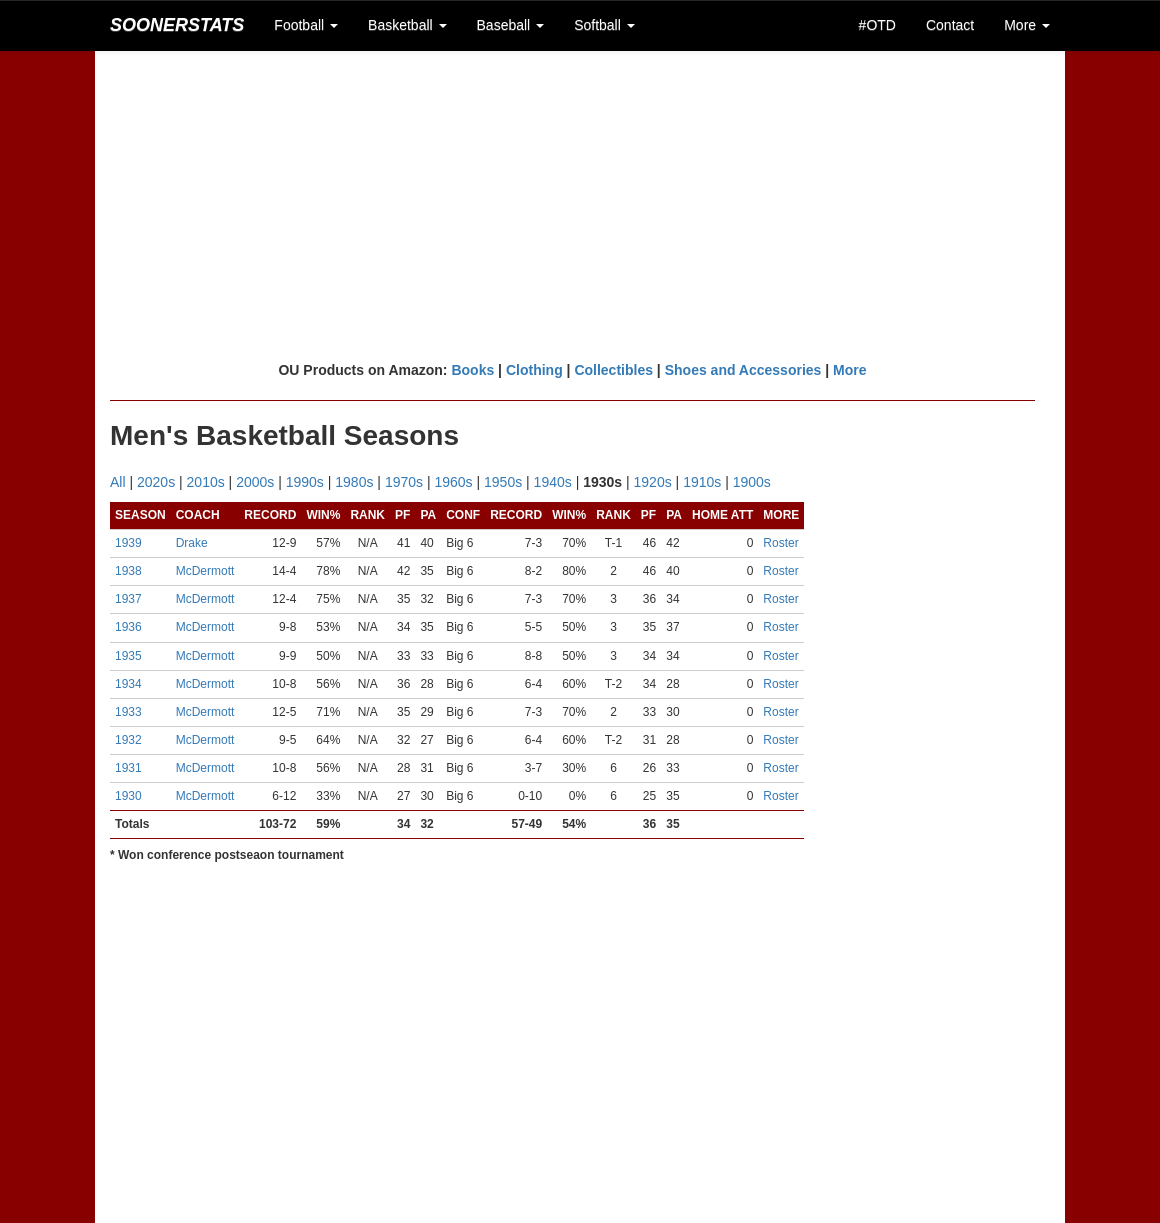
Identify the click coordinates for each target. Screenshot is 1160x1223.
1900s (752, 482)
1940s (553, 482)
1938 (128, 571)
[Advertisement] (580, 205)
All (118, 482)
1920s (653, 482)
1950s (503, 482)
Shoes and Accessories (743, 370)
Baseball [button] (511, 25)
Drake (192, 543)
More (849, 370)
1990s (305, 482)
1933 (128, 712)
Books (472, 370)
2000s (255, 482)
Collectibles (613, 370)
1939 (128, 543)
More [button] (1027, 25)
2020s (156, 482)
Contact (950, 25)
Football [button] (306, 25)
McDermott (205, 571)
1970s (404, 482)
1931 (128, 768)
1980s (354, 482)
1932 (128, 740)
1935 (128, 656)
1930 (128, 796)
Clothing (534, 370)
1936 (128, 627)
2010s (206, 482)
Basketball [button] (407, 25)
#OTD (877, 25)
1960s (453, 482)
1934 (128, 684)
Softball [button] (604, 25)
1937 (128, 599)
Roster (780, 543)
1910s (702, 482)
